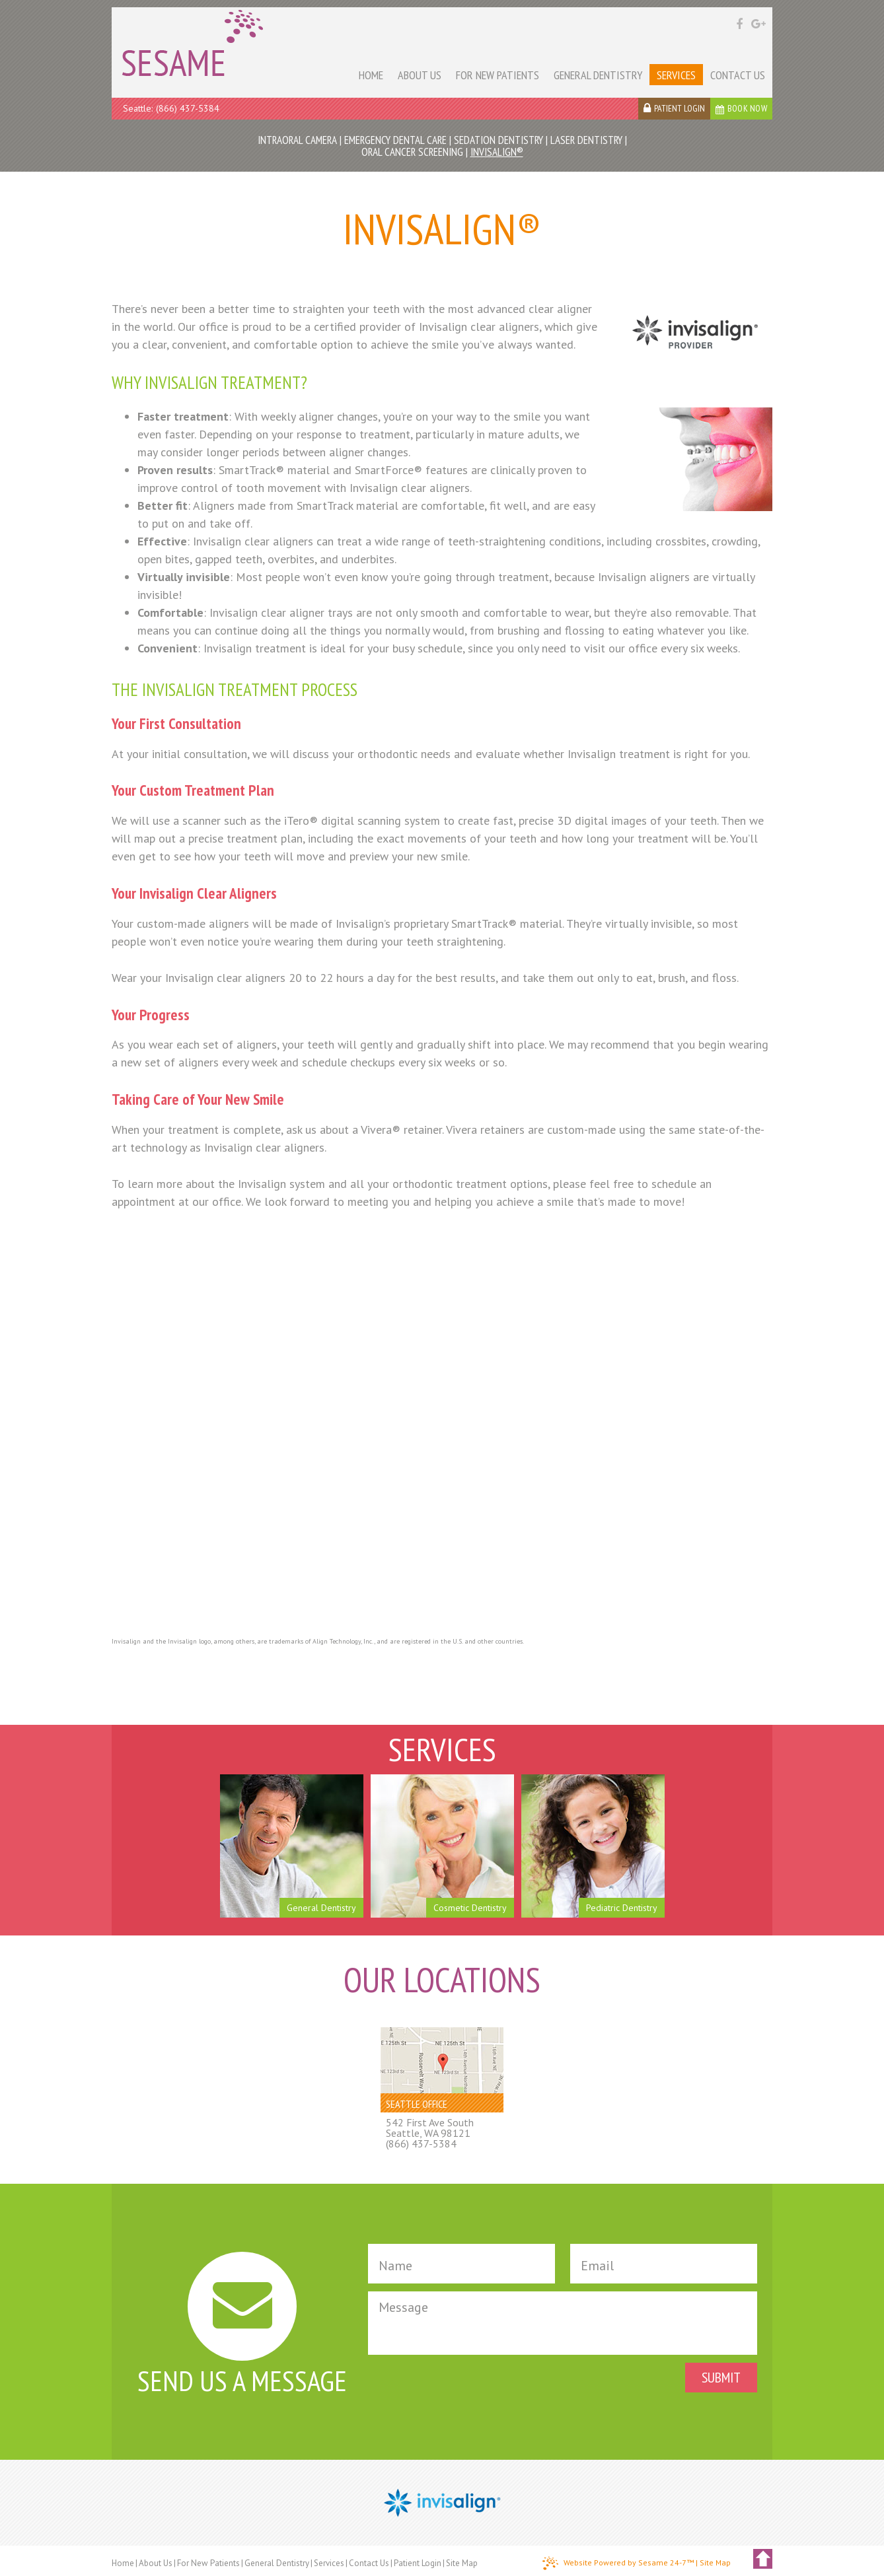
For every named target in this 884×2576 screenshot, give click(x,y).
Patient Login (417, 2563)
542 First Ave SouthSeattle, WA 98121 (430, 2127)
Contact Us (369, 2563)
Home (123, 2563)
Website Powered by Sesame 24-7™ (618, 2563)
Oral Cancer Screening (412, 152)
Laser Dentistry (586, 140)
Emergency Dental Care (395, 140)
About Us (155, 2563)
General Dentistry (276, 2563)
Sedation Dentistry (498, 140)
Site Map (462, 2563)
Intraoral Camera (297, 140)
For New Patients (208, 2563)
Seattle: (138, 108)
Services (329, 2563)
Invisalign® (496, 152)
